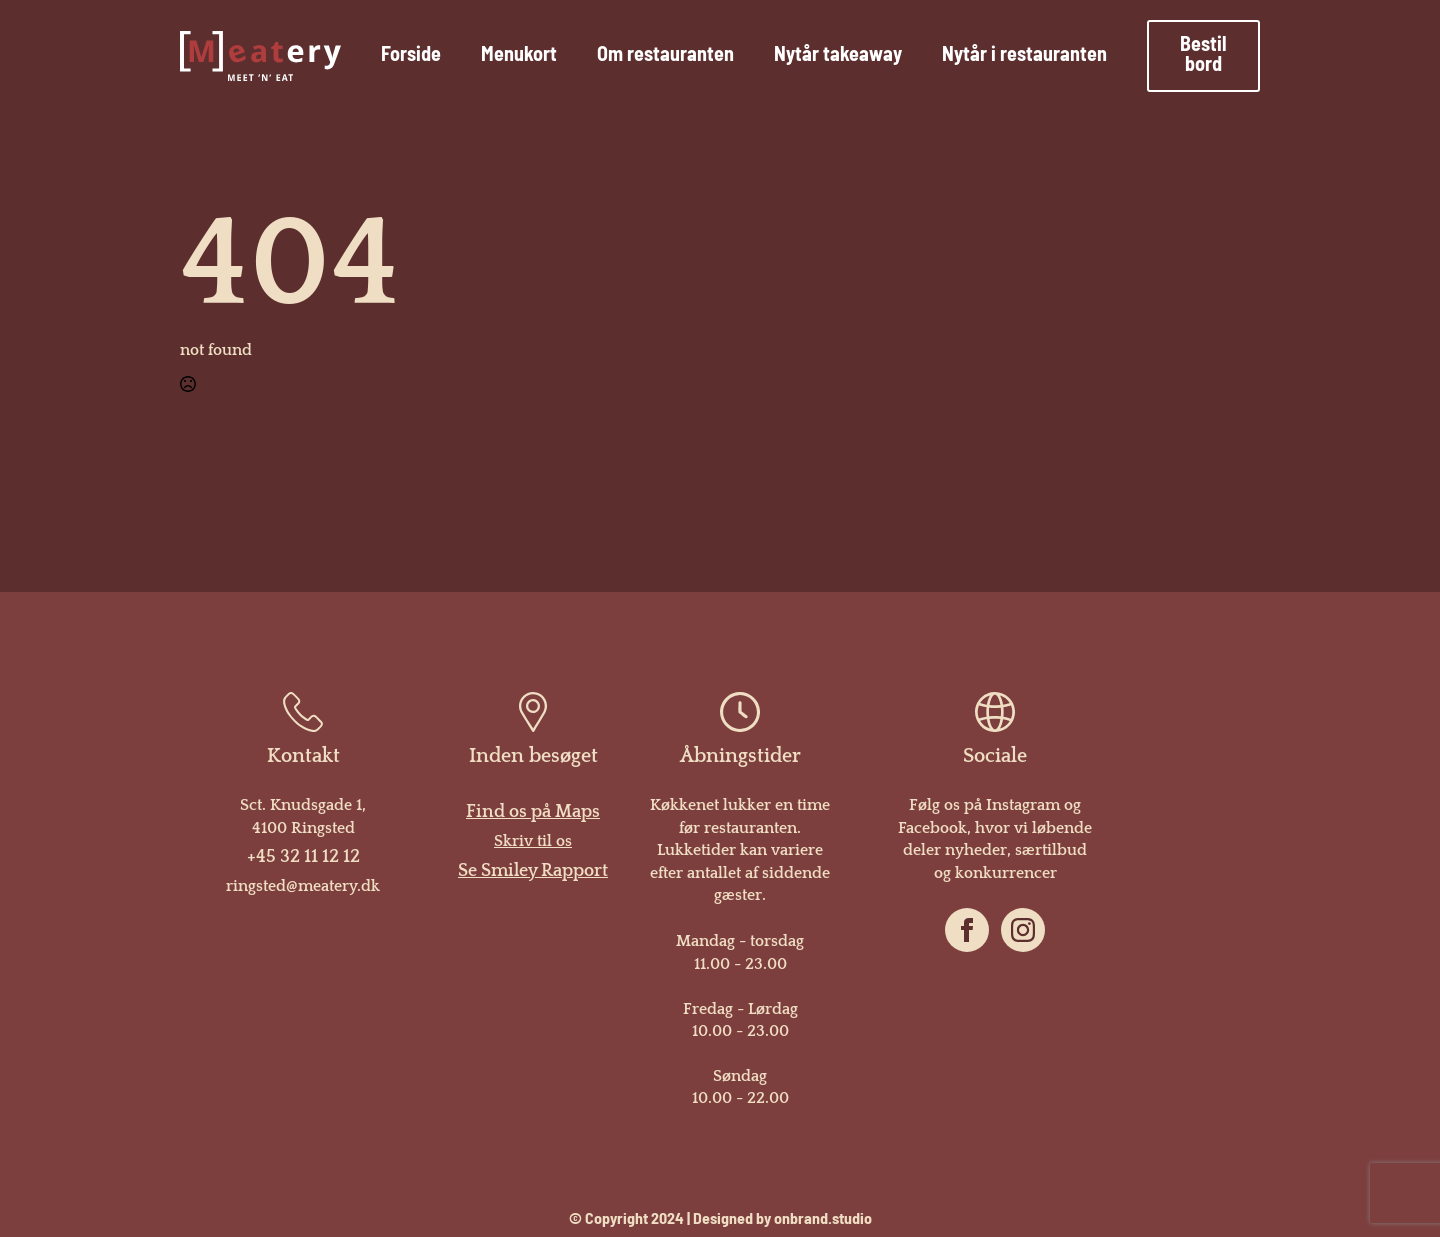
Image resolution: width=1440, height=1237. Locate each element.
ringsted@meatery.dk (303, 886)
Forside (411, 56)
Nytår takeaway (838, 56)
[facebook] (967, 930)
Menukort (519, 56)
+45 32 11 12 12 (303, 857)
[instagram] (1023, 930)
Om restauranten (665, 56)
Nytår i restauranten (1024, 56)
